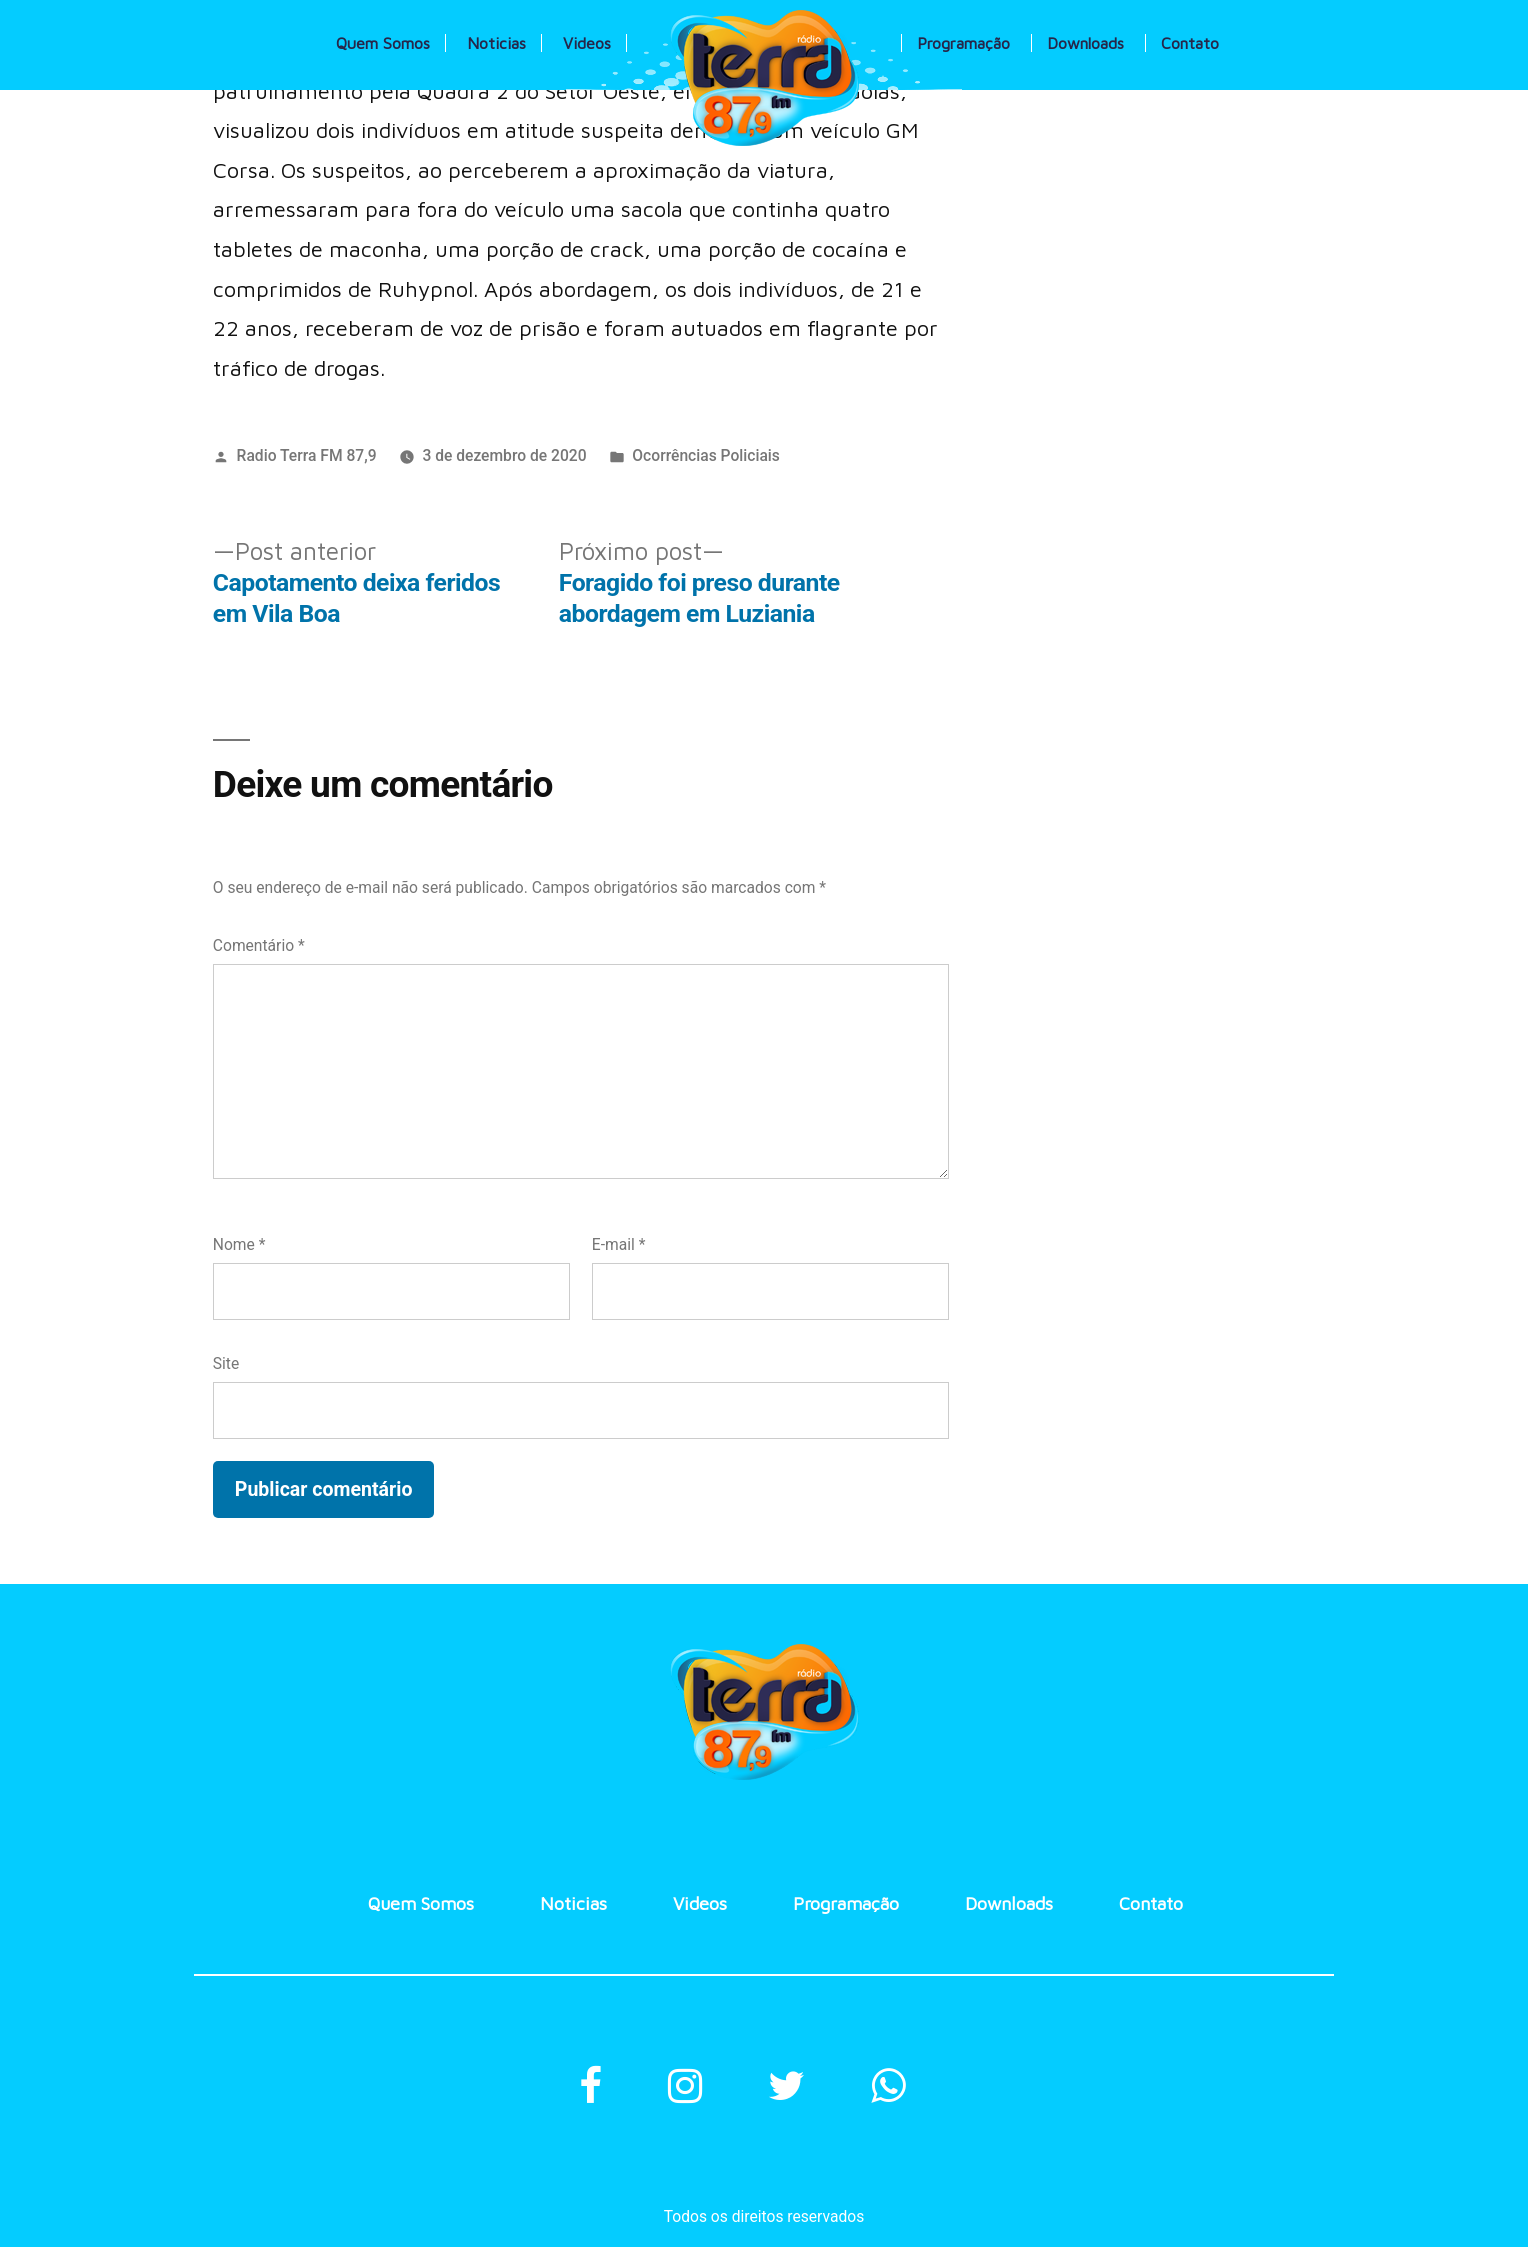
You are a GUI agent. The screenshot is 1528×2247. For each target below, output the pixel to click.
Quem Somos (383, 43)
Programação (963, 43)
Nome (239, 1244)
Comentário (259, 945)
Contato (1190, 43)
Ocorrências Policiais (706, 455)
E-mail (619, 1244)
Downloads (1085, 43)
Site (226, 1363)
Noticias (496, 43)
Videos (587, 43)
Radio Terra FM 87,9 (307, 455)
